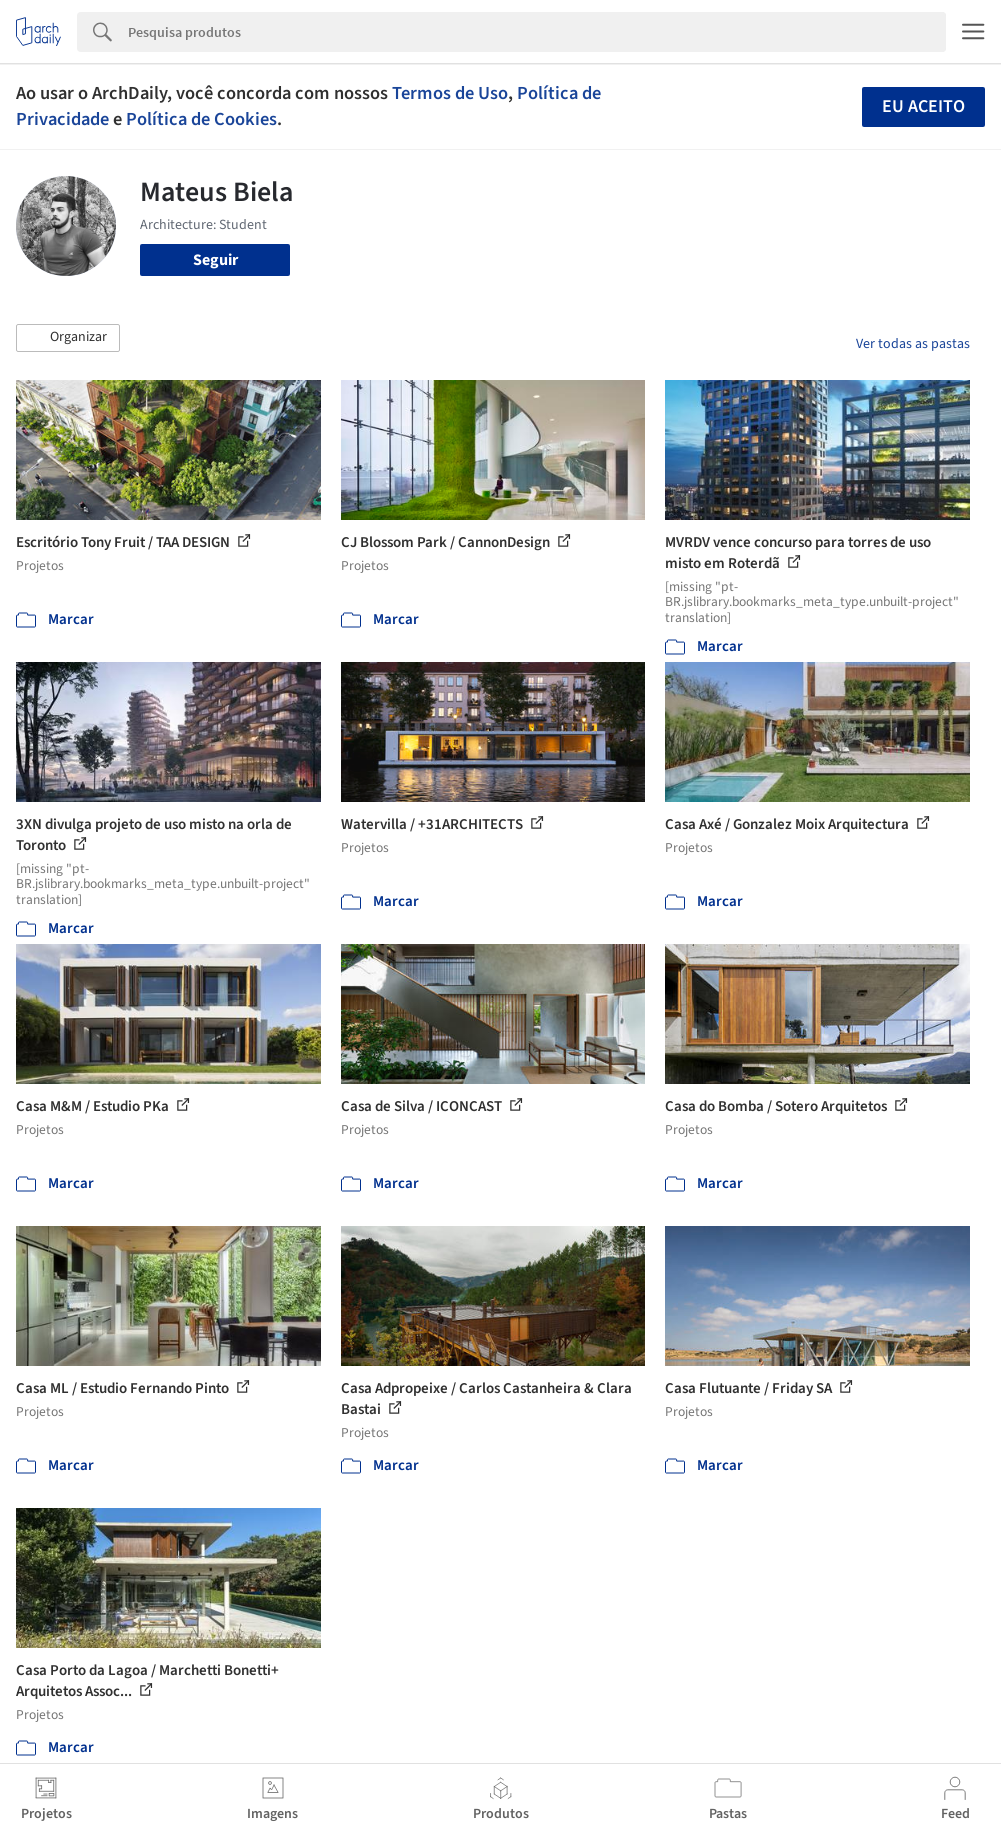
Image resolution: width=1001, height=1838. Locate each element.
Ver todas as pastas (913, 344)
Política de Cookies (201, 119)
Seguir (215, 260)
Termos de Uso (450, 93)
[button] (68, 338)
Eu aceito (923, 106)
